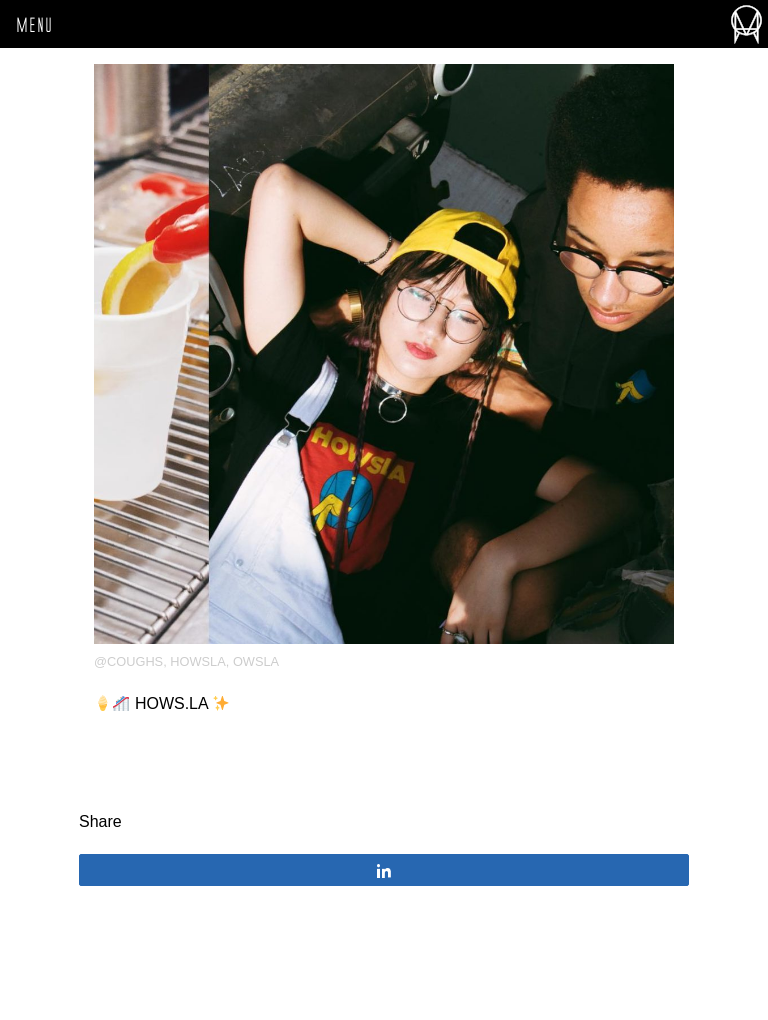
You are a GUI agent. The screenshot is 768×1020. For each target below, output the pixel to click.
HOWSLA (197, 661)
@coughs (128, 661)
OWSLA (256, 661)
